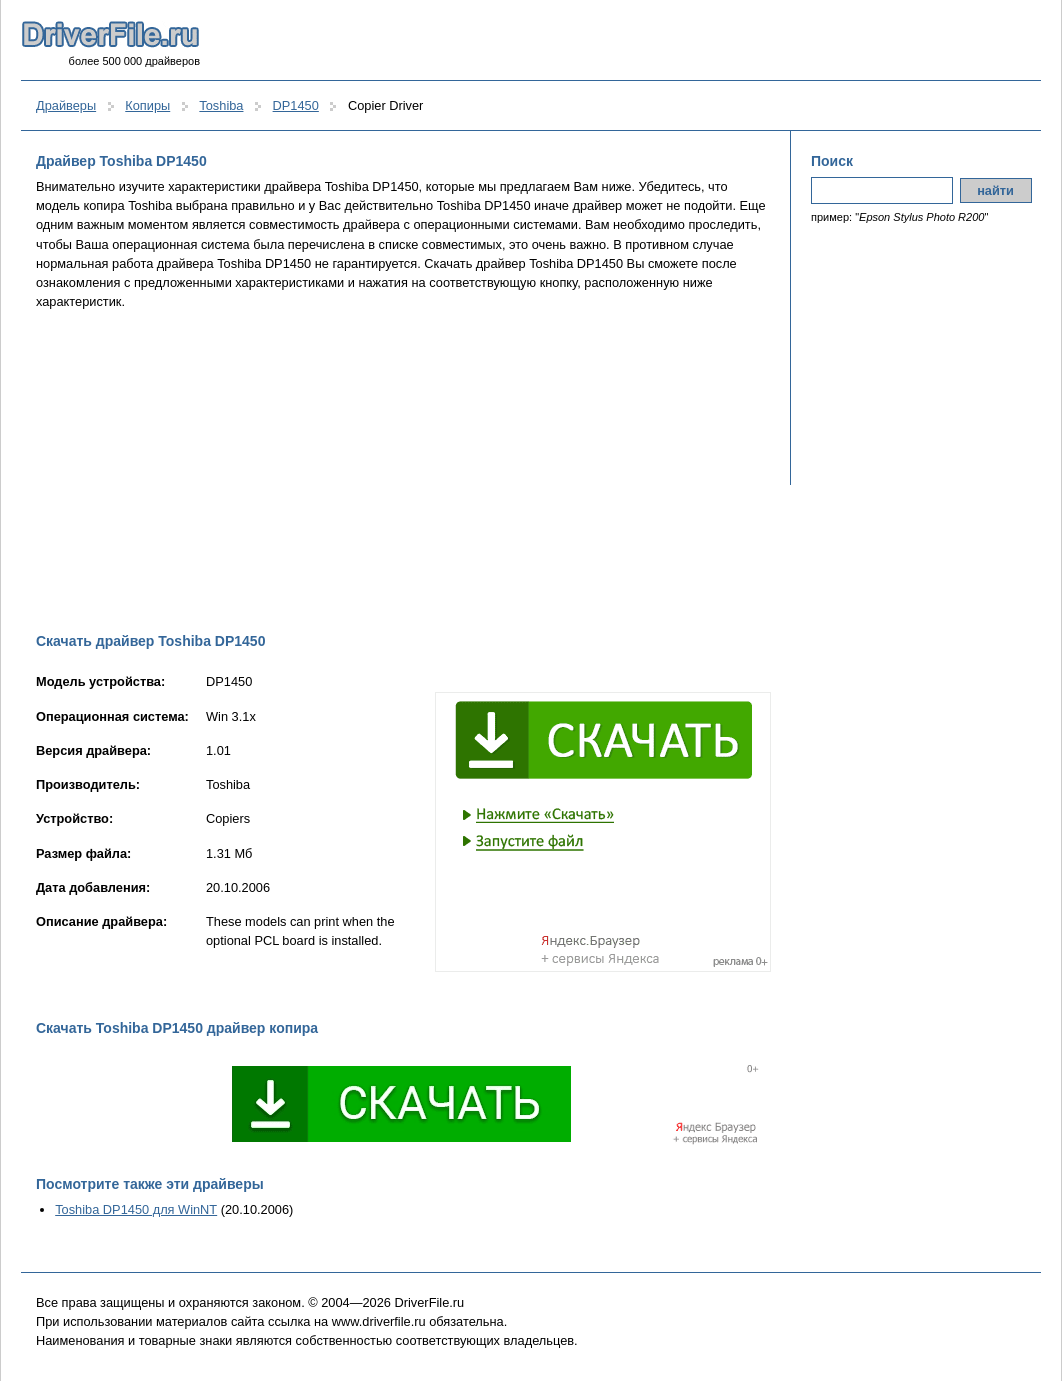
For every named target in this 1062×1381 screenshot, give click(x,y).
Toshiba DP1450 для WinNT (136, 1209)
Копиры (147, 105)
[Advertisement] (403, 471)
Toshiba (221, 105)
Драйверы (66, 105)
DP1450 (296, 105)
